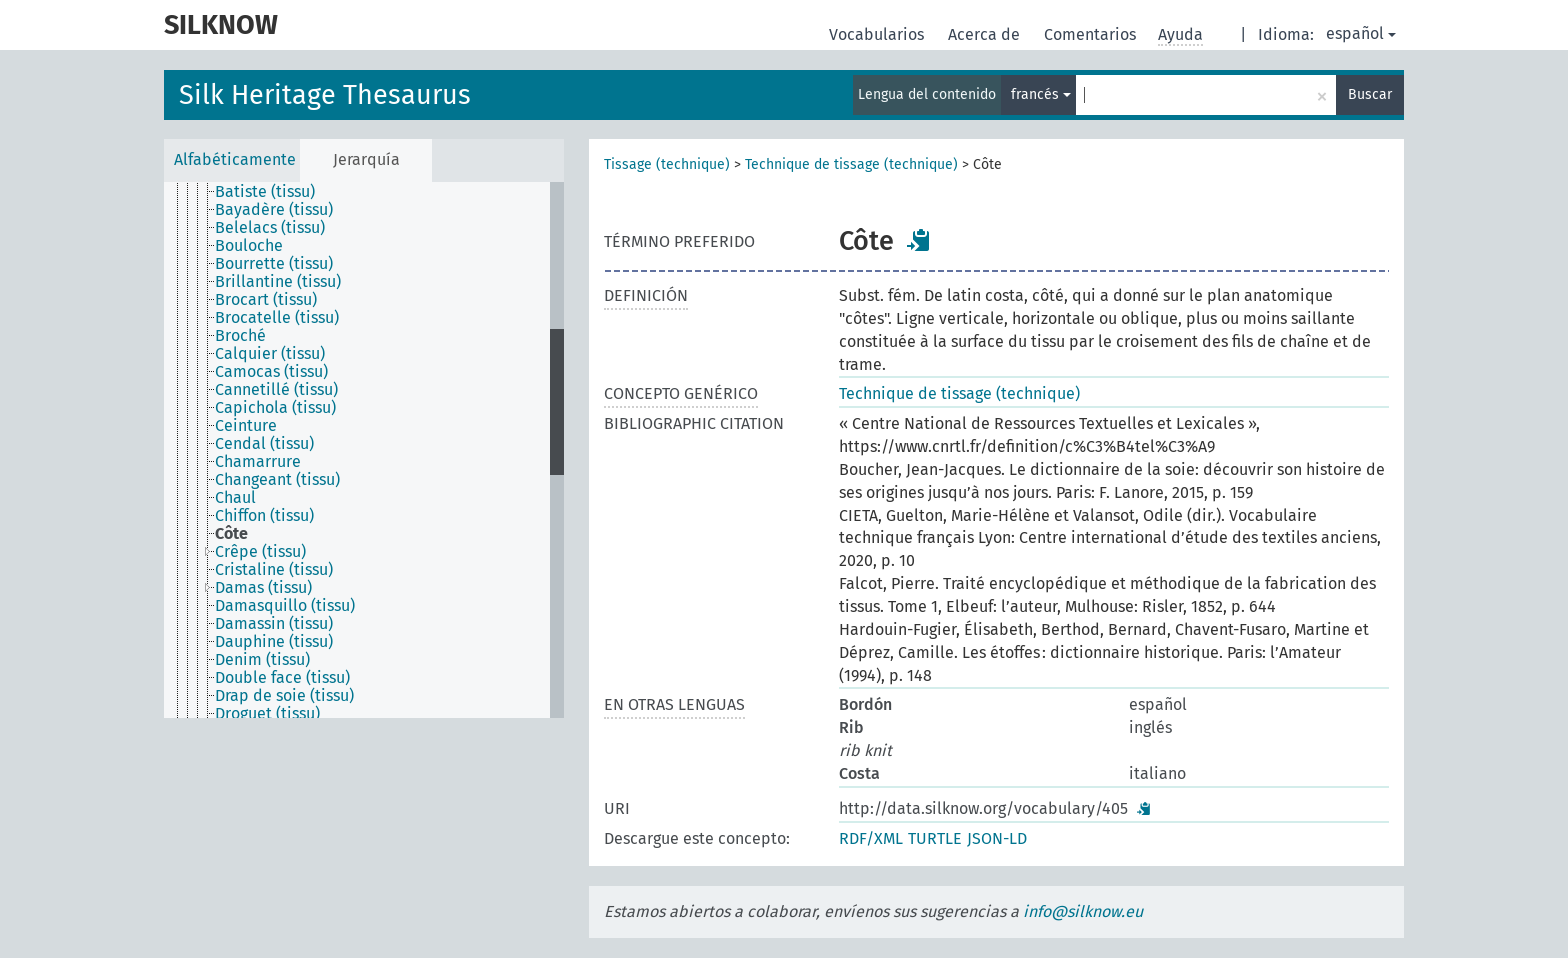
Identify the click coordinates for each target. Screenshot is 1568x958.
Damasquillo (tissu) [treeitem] (285, 606)
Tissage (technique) (667, 164)
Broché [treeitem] (240, 336)
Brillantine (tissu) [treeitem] (278, 282)
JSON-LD (997, 838)
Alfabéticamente (235, 159)
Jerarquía (366, 159)
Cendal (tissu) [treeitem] (264, 444)
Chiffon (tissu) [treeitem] (264, 516)
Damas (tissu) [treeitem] (263, 588)
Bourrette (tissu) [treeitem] (274, 264)
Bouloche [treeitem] (249, 246)
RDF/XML (871, 838)
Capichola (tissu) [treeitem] (275, 408)
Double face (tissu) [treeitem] (282, 678)
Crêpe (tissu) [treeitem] (260, 552)
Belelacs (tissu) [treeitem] (270, 228)
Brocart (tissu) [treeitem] (266, 300)
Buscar (1370, 94)
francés (1041, 94)
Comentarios (1092, 34)
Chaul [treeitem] (235, 498)
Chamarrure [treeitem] (258, 462)
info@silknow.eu (1083, 911)
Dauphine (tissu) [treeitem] (274, 642)
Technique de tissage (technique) (851, 164)
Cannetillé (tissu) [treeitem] (276, 390)
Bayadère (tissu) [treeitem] (274, 210)
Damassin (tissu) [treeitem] (274, 624)
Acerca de (986, 34)
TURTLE (935, 838)
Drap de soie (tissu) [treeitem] (284, 696)
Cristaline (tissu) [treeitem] (274, 570)
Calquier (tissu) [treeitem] (270, 354)
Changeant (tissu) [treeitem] (277, 480)
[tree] (364, 450)
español (1361, 33)
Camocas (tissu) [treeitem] (271, 372)
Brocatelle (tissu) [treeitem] (277, 318)
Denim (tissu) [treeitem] (262, 660)
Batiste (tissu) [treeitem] (265, 192)
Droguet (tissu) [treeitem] (267, 714)
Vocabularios (878, 34)
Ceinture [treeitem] (246, 426)
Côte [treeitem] (231, 534)
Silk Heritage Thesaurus (325, 95)
